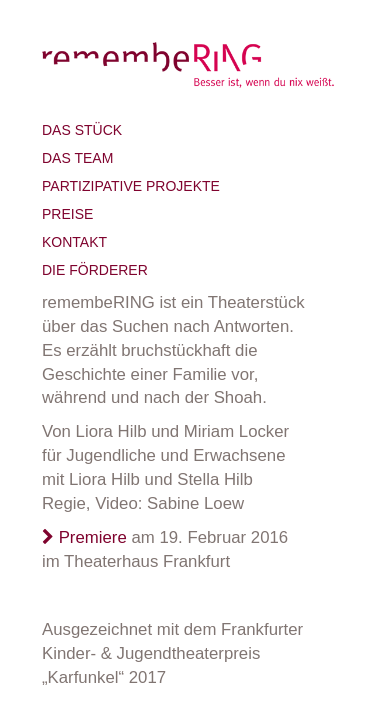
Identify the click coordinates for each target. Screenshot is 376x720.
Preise (67, 214)
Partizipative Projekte (131, 186)
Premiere (84, 537)
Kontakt (74, 242)
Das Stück (82, 130)
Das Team (77, 158)
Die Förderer (95, 270)
